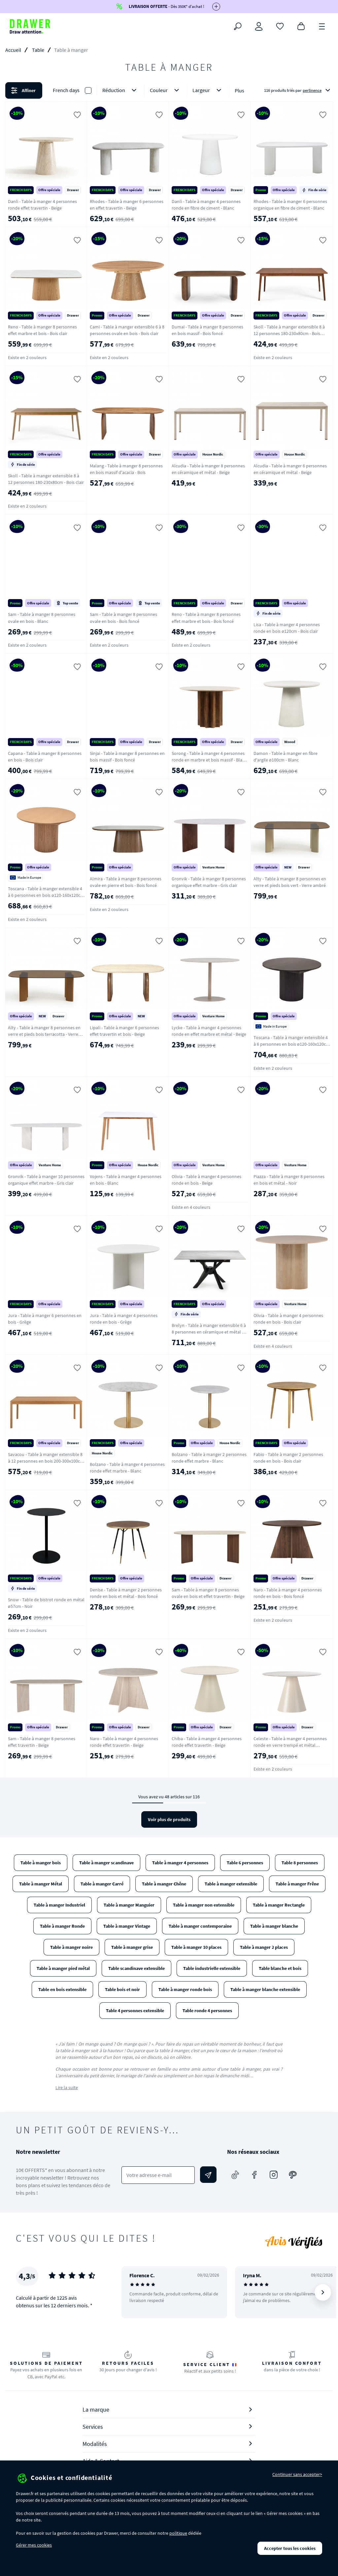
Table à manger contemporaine (200, 1926)
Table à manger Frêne (297, 1884)
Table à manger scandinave (106, 1863)
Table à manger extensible (231, 1884)
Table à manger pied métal (63, 1968)
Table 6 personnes (245, 1863)
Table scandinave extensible (136, 1968)
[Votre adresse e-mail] (158, 2175)
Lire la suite (66, 2087)
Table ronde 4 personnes (207, 2011)
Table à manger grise (132, 1947)
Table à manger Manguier (129, 1905)
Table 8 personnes (300, 1863)
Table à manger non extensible (203, 1905)
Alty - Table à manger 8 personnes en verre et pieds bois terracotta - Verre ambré (44, 1034)
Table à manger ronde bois (185, 1989)
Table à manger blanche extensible (265, 1989)
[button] (169, 90)
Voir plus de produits (169, 1819)
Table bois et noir (122, 1989)
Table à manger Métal (40, 1884)
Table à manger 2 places (264, 1947)
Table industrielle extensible (211, 1968)
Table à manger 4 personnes (180, 1863)
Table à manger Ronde (62, 1926)
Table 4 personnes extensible (135, 2011)
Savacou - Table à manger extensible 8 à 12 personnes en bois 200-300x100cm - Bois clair (46, 1461)
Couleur (166, 90)
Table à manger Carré (102, 1884)
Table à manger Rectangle (279, 1905)
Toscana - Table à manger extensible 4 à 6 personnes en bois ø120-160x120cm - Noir (292, 1044)
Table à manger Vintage (126, 1926)
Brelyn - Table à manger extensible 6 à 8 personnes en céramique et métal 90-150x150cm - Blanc (210, 1331)
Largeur (208, 90)
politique (178, 2533)
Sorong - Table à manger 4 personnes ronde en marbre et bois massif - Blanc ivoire (209, 759)
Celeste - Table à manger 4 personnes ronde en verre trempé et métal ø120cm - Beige (290, 1745)
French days (66, 90)
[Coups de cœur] (279, 25)
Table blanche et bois (280, 1968)
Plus (239, 90)
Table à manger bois (40, 1863)
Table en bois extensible (62, 1989)
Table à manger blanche (274, 1926)
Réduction (120, 90)
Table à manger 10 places (196, 1947)
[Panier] (301, 25)
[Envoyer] (208, 2174)
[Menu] (322, 25)
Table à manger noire (71, 1947)
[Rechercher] (237, 26)
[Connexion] (258, 26)
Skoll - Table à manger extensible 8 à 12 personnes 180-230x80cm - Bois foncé (289, 333)
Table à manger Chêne (164, 1884)
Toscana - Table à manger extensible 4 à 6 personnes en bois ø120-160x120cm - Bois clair (46, 895)
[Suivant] (323, 2292)
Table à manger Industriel (59, 1905)
